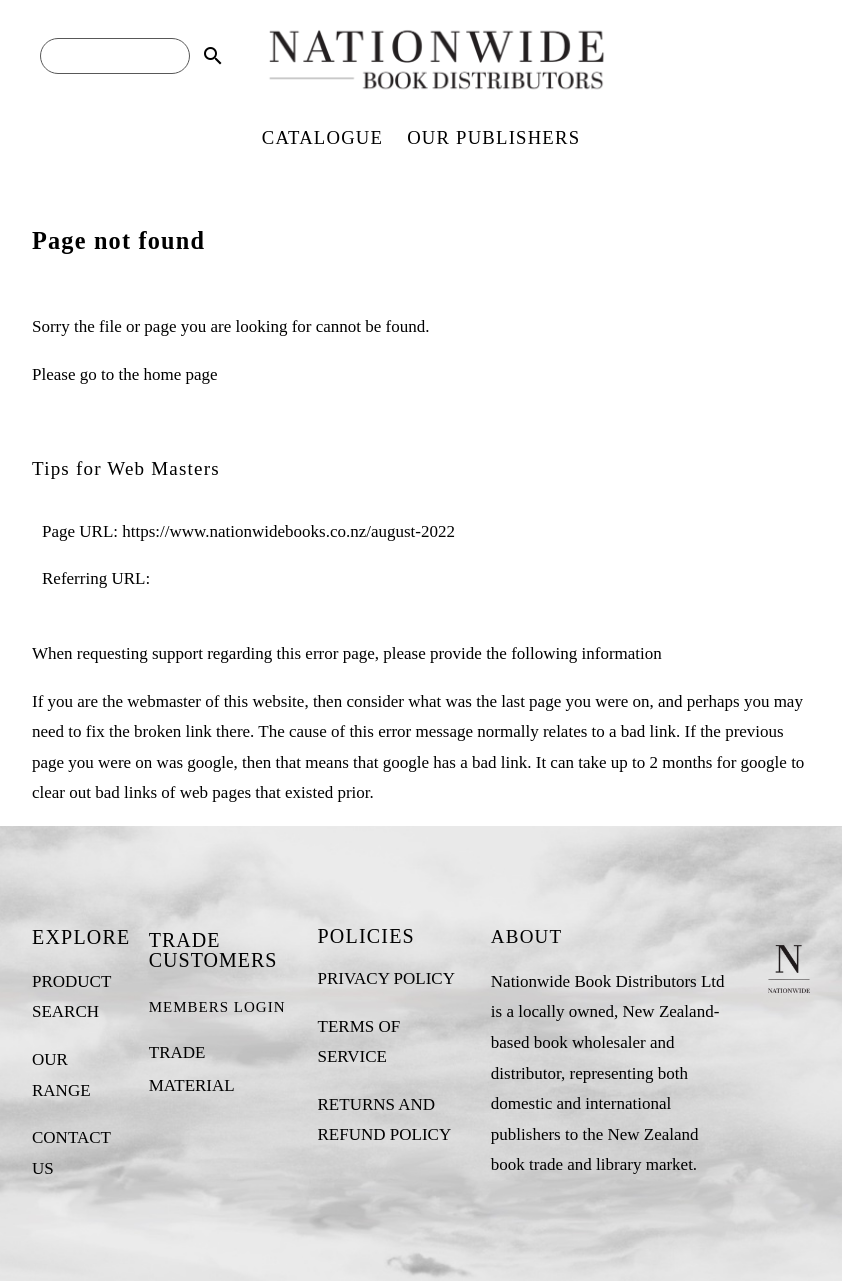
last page (531, 701)
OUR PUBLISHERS (493, 137)
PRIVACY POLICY (386, 978)
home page (180, 374)
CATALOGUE (322, 137)
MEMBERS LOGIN (217, 1007)
